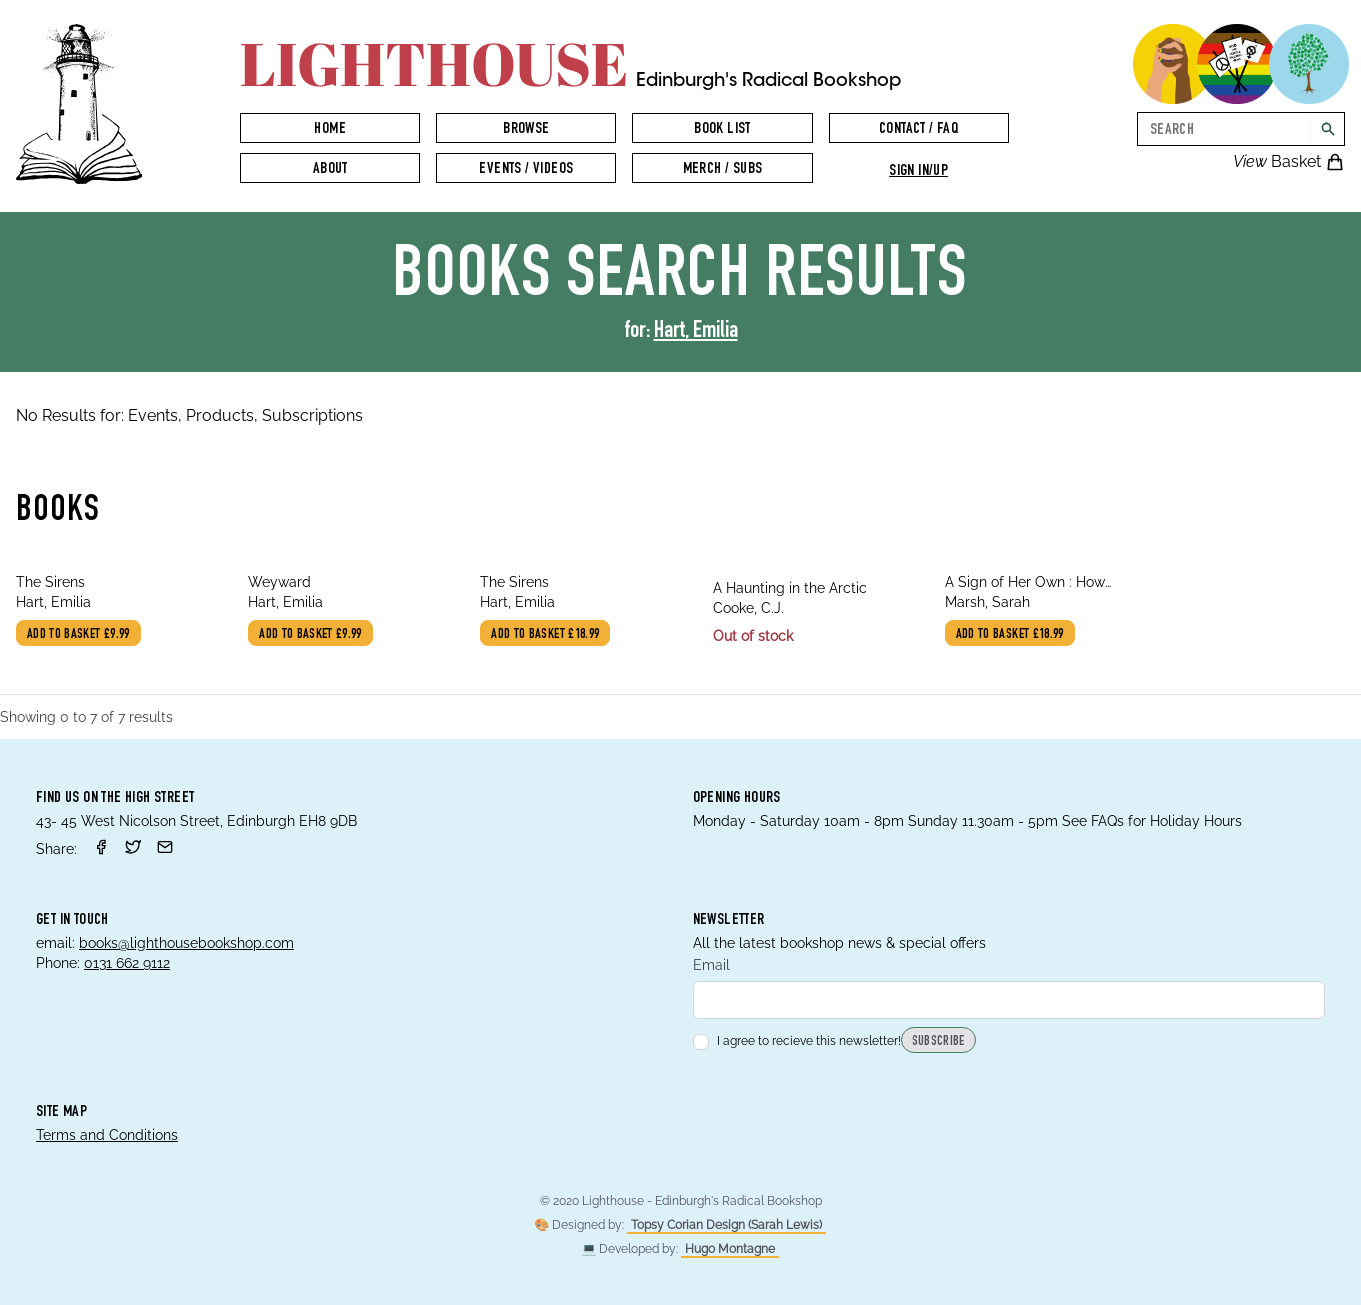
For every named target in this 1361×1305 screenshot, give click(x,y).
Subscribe (938, 1042)
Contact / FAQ (918, 130)
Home (330, 130)
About (330, 170)
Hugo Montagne (730, 1249)
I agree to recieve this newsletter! (797, 1041)
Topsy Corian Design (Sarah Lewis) (726, 1225)
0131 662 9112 (127, 963)
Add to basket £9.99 (78, 635)
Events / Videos (526, 170)
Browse (526, 130)
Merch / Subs (723, 170)
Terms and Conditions (107, 1135)
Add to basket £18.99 (545, 635)
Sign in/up (918, 172)
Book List (722, 130)
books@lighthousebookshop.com (186, 943)
